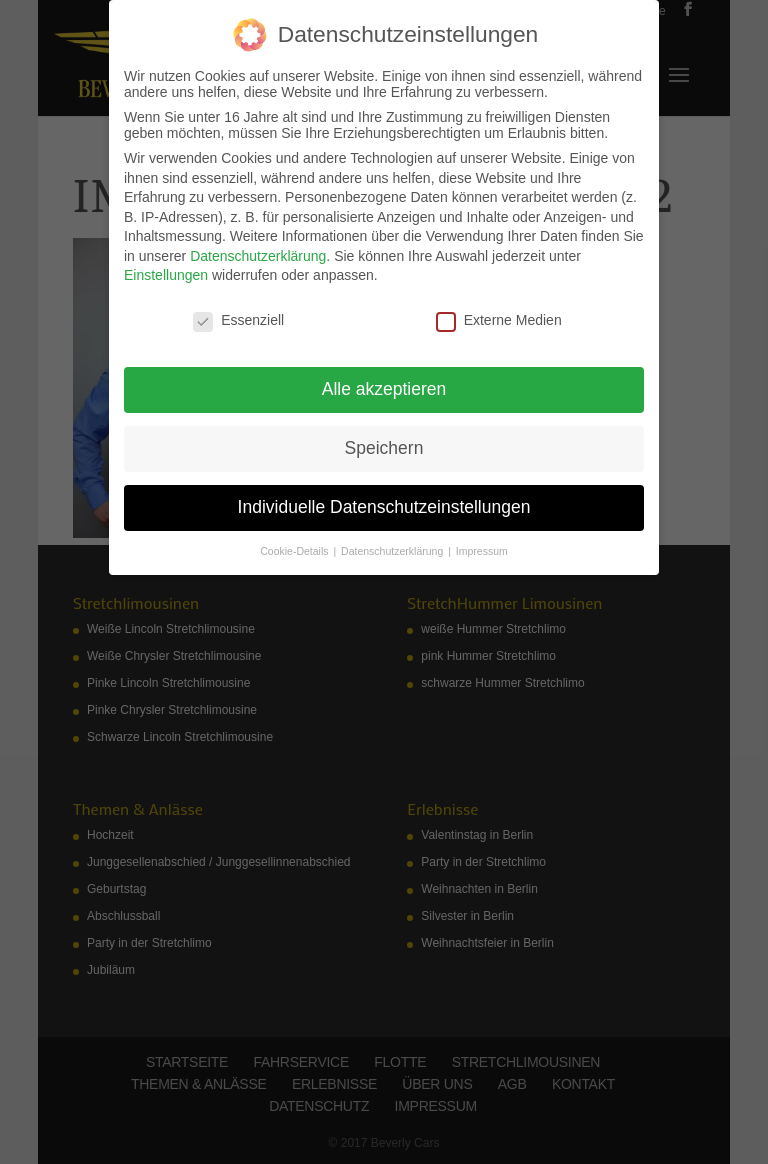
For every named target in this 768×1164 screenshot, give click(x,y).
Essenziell (238, 320)
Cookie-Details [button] (295, 551)
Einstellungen (166, 275)
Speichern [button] (384, 448)
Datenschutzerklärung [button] (393, 551)
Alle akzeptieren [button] (384, 389)
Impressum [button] (482, 551)
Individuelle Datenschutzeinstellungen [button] (384, 507)
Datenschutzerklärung (258, 256)
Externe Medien (499, 320)
